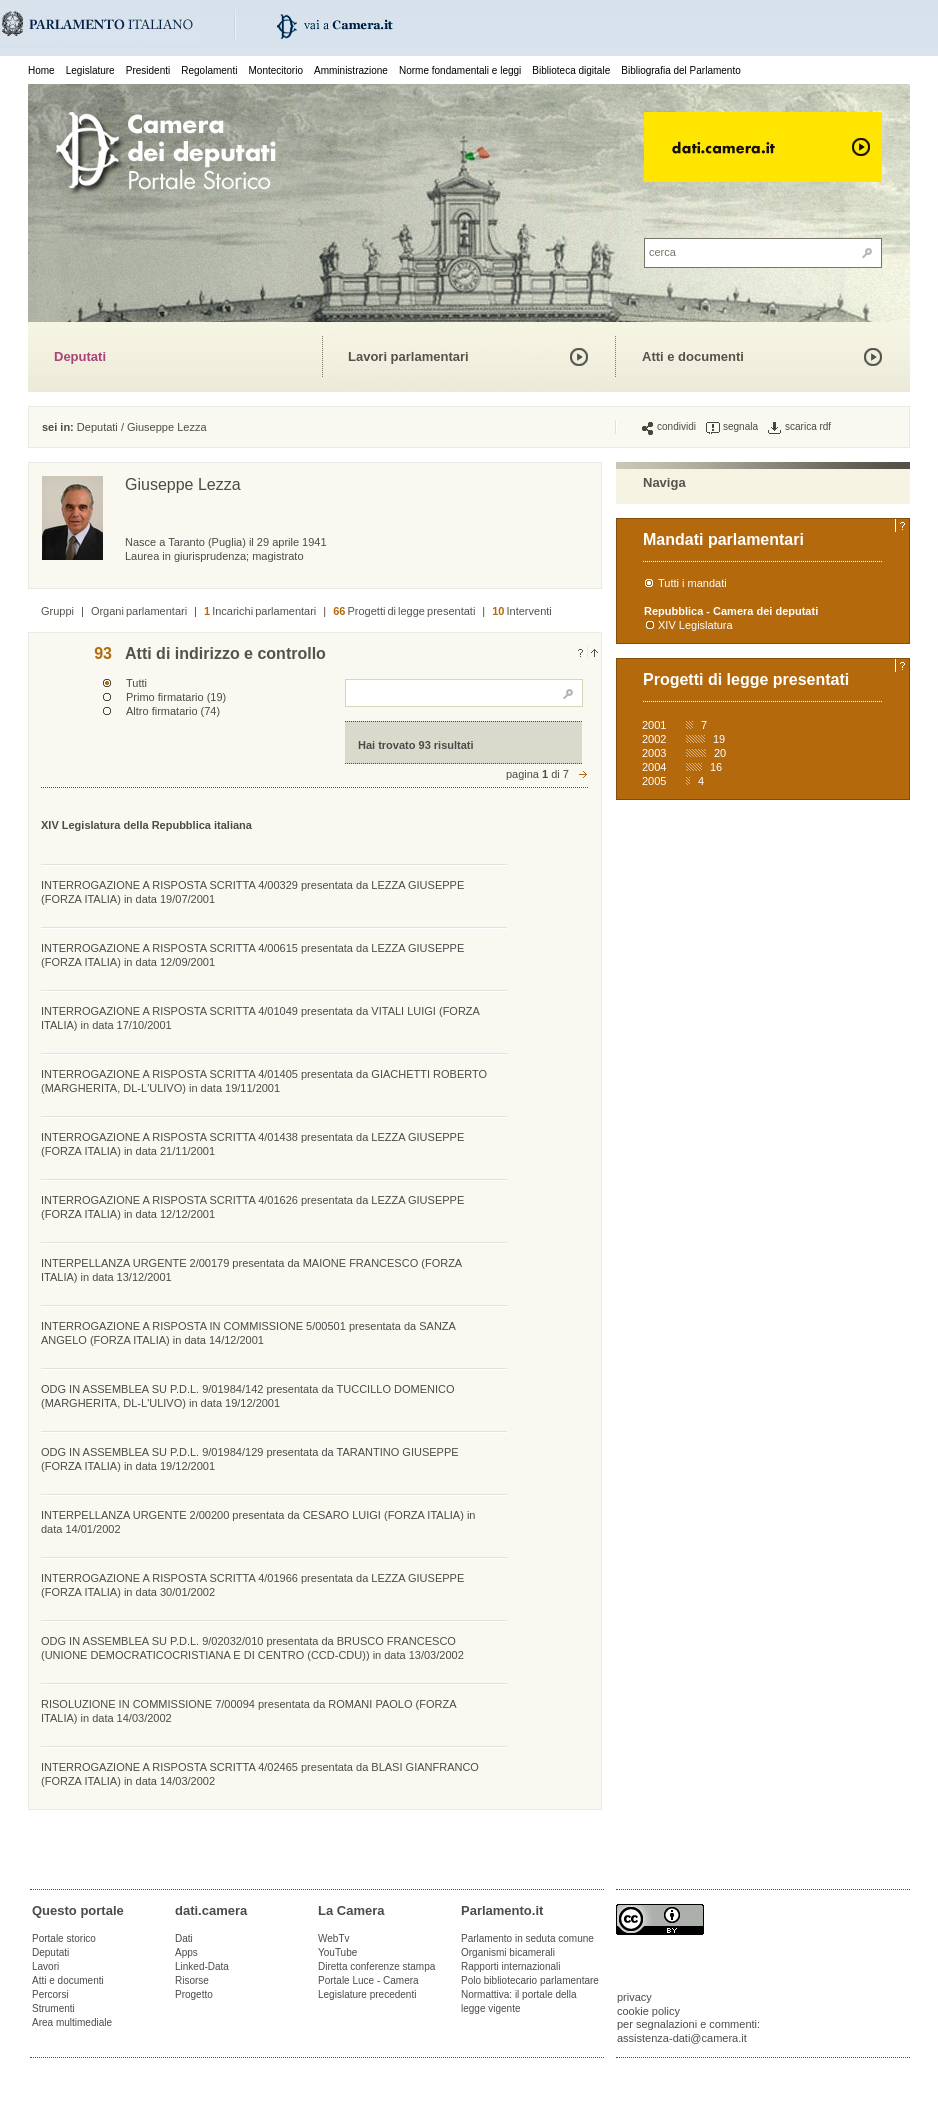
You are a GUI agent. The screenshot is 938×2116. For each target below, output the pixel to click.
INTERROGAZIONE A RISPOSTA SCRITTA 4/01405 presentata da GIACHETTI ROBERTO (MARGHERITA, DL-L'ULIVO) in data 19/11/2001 (264, 1081)
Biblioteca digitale (571, 70)
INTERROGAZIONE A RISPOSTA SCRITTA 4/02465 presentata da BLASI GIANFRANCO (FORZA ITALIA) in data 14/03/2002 (260, 1774)
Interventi (522, 611)
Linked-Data (202, 1966)
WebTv (334, 1938)
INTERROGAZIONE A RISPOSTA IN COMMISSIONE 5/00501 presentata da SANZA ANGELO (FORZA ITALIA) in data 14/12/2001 (248, 1333)
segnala (732, 427)
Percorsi (50, 1994)
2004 (654, 767)
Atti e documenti (693, 356)
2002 (654, 739)
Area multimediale (72, 2022)
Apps (186, 1952)
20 (720, 753)
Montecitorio (275, 70)
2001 (654, 725)
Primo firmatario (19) (176, 697)
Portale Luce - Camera (368, 1980)
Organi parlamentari (139, 611)
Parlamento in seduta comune (527, 1938)
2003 (654, 753)
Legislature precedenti (367, 1994)
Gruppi (57, 611)
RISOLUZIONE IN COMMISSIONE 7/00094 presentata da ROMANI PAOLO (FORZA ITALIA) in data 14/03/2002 (248, 1711)
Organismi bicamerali (508, 1952)
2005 (654, 781)
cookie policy (648, 2011)
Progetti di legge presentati (404, 611)
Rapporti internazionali (511, 1966)
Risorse (192, 1980)
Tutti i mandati (692, 583)
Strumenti (53, 2008)
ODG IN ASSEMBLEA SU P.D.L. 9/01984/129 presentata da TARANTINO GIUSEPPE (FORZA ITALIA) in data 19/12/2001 (250, 1459)
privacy (634, 1997)
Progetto (194, 1994)
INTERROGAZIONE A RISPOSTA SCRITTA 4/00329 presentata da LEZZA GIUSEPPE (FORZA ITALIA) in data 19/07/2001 (252, 892)
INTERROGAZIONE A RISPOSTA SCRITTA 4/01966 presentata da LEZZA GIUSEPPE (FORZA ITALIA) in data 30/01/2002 (252, 1585)
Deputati (80, 356)
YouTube (337, 1952)
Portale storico (64, 1938)
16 (716, 767)
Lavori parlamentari (408, 356)
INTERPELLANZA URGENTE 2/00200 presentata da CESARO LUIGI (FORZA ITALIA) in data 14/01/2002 (258, 1522)
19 (719, 739)
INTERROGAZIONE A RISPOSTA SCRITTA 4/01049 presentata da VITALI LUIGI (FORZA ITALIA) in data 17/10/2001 (260, 1018)
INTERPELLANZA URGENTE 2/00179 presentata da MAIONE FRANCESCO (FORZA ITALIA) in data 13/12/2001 (251, 1270)
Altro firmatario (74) (173, 711)
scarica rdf (799, 427)
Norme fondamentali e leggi (460, 70)
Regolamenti (209, 70)
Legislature (90, 70)
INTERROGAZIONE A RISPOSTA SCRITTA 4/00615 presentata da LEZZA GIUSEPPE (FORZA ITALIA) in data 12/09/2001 (252, 955)
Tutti (136, 683)
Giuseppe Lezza (167, 427)
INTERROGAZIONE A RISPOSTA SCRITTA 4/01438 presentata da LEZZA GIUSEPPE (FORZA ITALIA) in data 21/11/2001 (252, 1144)
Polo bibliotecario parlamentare (530, 1980)
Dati (184, 1938)
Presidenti (148, 70)
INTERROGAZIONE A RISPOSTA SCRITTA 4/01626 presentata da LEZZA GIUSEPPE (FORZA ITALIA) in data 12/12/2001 (252, 1207)
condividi (669, 427)
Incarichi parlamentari (260, 611)
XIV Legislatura (695, 625)
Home (41, 70)
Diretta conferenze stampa (376, 1966)
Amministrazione (351, 70)
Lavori (45, 1966)
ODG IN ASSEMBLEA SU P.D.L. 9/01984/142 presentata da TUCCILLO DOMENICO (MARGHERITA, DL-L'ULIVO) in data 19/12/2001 (248, 1396)
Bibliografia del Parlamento (681, 70)
